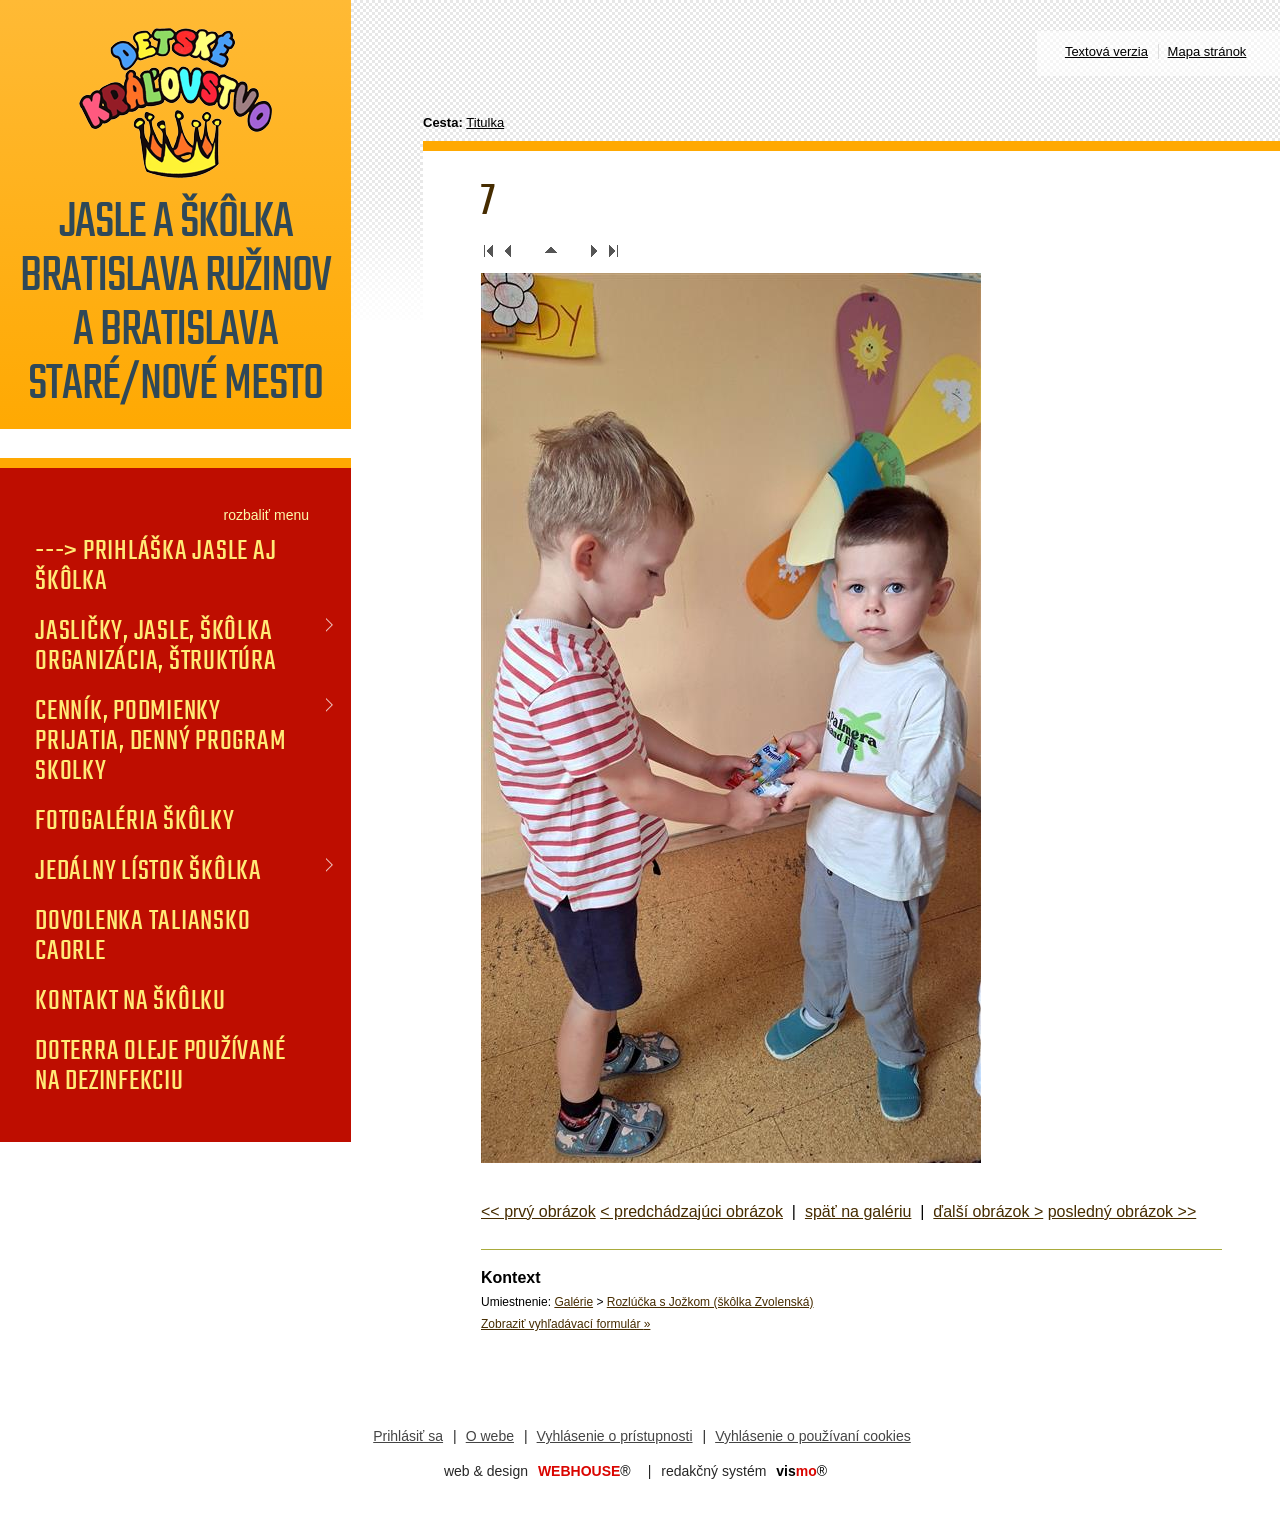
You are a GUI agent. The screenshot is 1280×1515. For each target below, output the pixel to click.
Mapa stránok (1207, 51)
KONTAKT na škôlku (130, 1000)
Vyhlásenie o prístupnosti (615, 1436)
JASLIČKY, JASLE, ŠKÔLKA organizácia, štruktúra (156, 645)
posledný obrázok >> (1122, 1211)
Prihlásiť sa (408, 1436)
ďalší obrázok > (988, 1211)
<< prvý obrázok (538, 1211)
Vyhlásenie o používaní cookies (813, 1436)
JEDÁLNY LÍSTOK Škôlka (148, 870)
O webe (490, 1436)
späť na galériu (858, 1211)
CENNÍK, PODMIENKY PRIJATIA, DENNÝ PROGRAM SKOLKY (160, 740)
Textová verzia (1106, 51)
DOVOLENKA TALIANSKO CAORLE (142, 935)
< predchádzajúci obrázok (691, 1211)
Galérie (573, 1302)
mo (801, 1471)
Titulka (485, 122)
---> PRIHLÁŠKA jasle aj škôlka (155, 565)
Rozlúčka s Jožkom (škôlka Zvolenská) (710, 1302)
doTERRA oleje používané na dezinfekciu (160, 1065)
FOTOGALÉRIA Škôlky (135, 820)
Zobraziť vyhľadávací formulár (565, 1324)
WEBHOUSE (584, 1471)
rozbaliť (247, 515)
